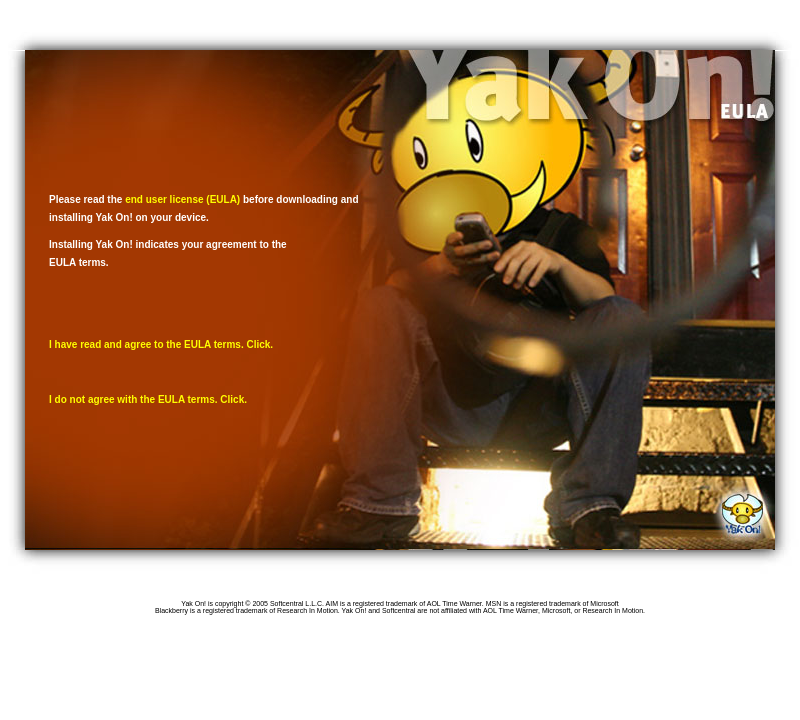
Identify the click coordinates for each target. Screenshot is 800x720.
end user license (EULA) (182, 199)
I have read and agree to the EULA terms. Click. (161, 344)
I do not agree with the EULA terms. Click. (148, 399)
